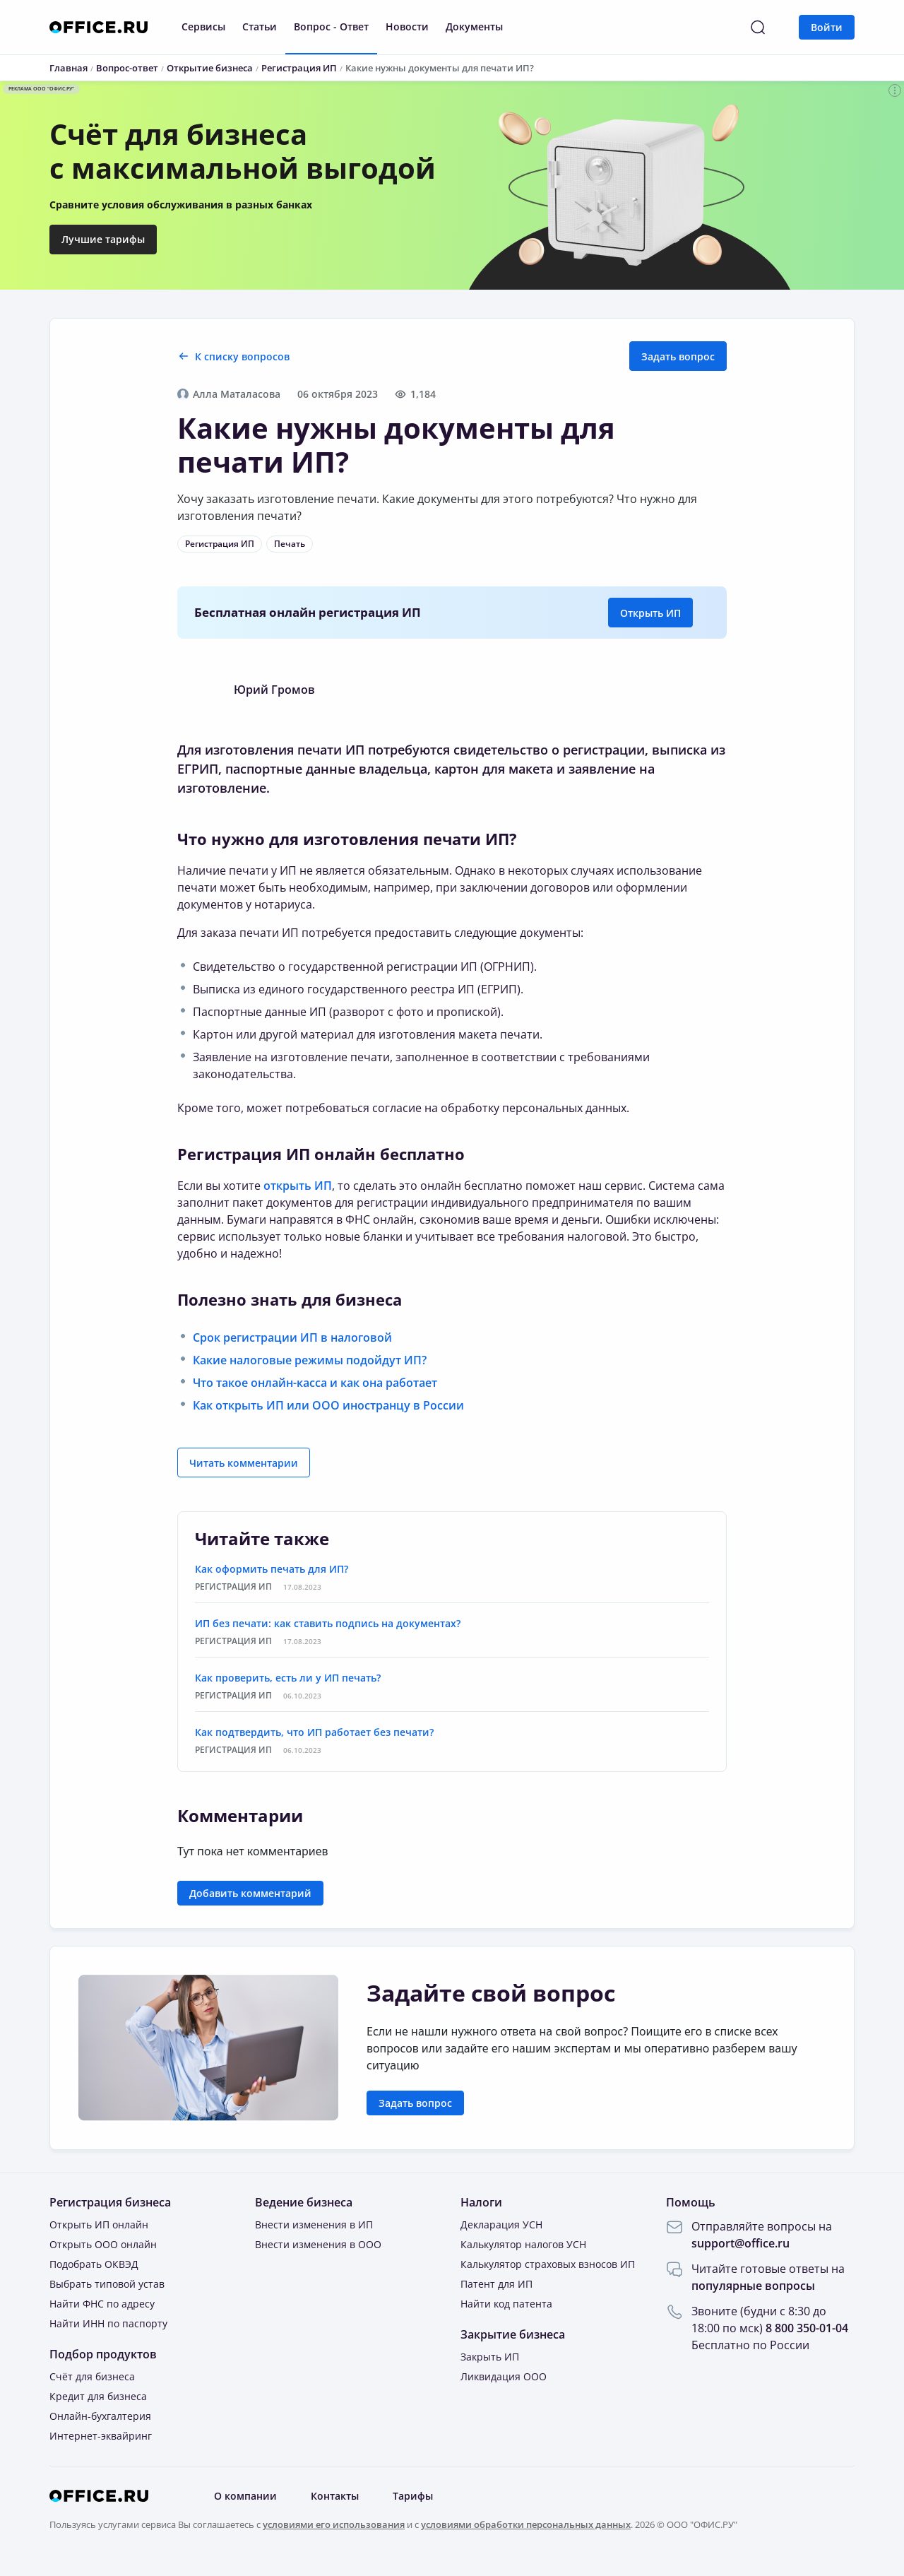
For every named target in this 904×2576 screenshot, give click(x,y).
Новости (407, 26)
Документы (474, 26)
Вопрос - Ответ (331, 26)
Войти (827, 27)
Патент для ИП (496, 2284)
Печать (289, 544)
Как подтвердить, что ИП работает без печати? (314, 1732)
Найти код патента (506, 2303)
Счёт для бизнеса (92, 2376)
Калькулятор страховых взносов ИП (547, 2264)
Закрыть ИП (489, 2356)
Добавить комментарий (250, 1893)
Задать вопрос (678, 356)
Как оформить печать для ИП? (271, 1569)
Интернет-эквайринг (100, 2435)
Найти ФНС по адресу (102, 2303)
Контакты (335, 2496)
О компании (245, 2496)
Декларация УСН (501, 2224)
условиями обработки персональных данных (526, 2524)
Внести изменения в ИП (314, 2224)
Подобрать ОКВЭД (93, 2264)
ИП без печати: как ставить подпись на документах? (327, 1623)
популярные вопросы (753, 2285)
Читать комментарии (243, 1463)
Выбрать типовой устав (107, 2284)
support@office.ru (740, 2243)
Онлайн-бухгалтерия (100, 2416)
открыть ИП (297, 1185)
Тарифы (413, 2496)
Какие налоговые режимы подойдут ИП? (310, 1360)
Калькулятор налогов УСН (523, 2244)
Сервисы (203, 26)
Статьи (259, 26)
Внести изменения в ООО (318, 2244)
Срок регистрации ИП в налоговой (292, 1337)
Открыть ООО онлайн (103, 2244)
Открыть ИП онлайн (98, 2224)
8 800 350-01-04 (807, 2328)
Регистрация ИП (219, 544)
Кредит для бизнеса (98, 2396)
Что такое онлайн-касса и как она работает (315, 1382)
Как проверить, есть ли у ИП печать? (288, 1677)
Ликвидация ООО (503, 2376)
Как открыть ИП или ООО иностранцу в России (328, 1405)
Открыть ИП (650, 613)
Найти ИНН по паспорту (108, 2323)
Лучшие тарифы (103, 239)
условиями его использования (334, 2524)
